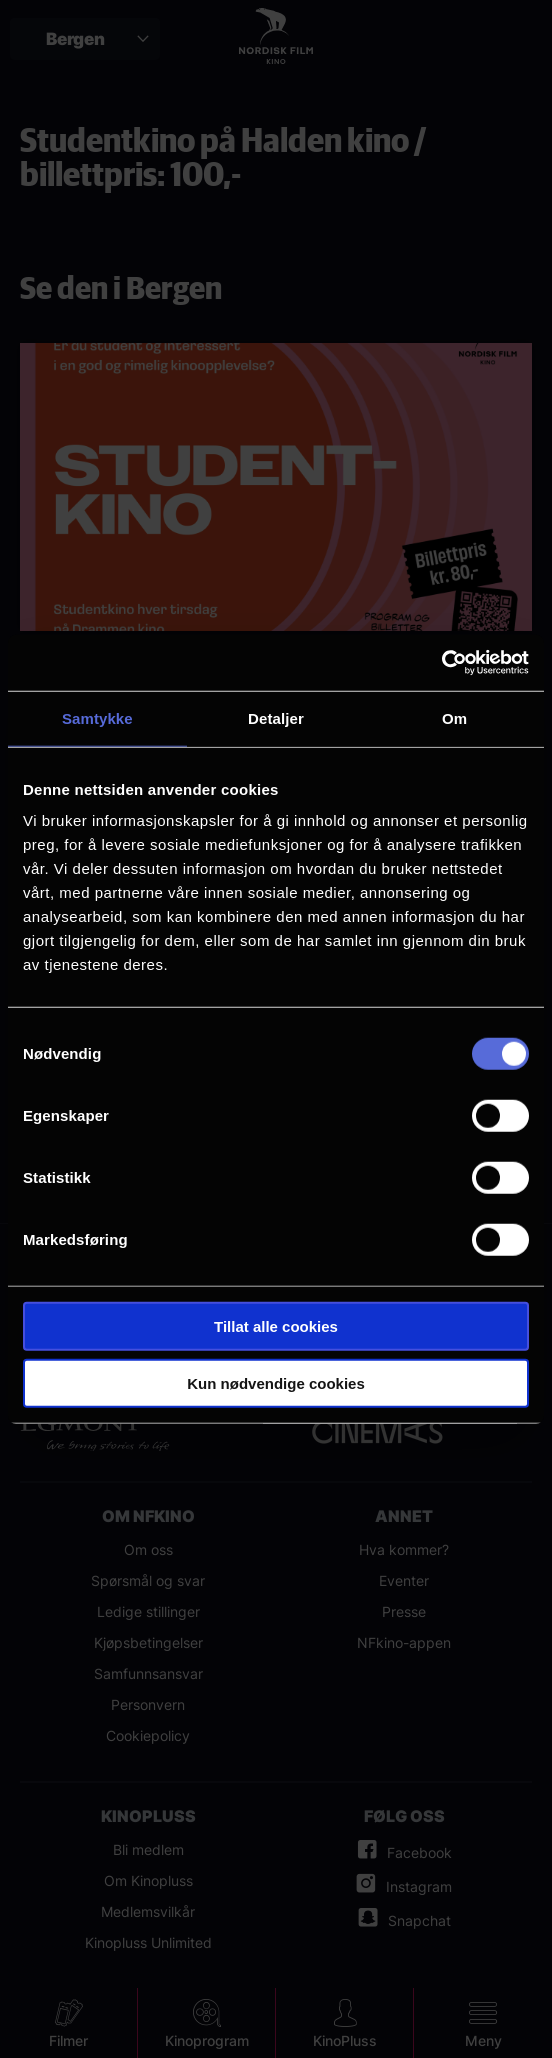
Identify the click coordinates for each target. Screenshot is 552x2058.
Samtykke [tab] (97, 717)
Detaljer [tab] (276, 717)
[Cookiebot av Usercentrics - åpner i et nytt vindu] (441, 663)
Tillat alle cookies (276, 1326)
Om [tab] (454, 717)
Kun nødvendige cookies (276, 1382)
